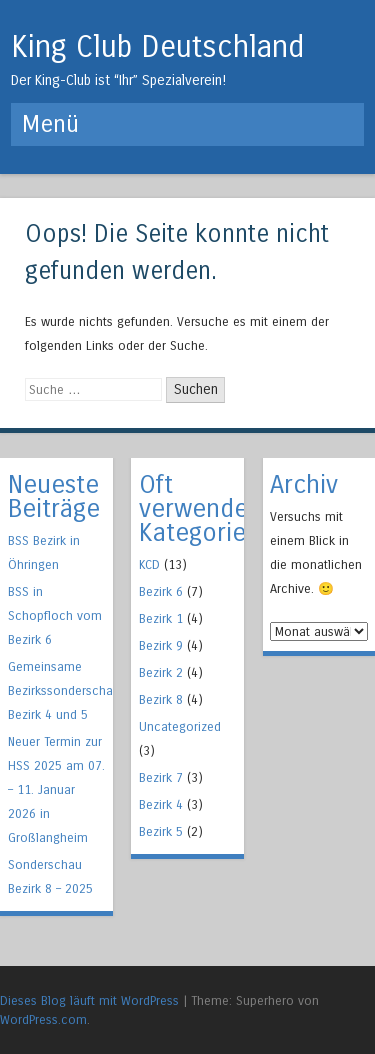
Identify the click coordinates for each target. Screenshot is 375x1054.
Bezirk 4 (161, 804)
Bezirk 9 (161, 645)
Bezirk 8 (161, 699)
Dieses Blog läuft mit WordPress (89, 1000)
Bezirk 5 (161, 831)
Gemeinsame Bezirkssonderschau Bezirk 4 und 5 (64, 690)
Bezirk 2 (161, 672)
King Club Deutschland (157, 47)
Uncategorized (180, 726)
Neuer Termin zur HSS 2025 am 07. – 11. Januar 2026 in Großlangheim (56, 789)
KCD (149, 564)
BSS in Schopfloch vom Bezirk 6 (55, 615)
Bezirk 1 (161, 618)
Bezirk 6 (161, 591)
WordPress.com (43, 1019)
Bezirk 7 (161, 777)
